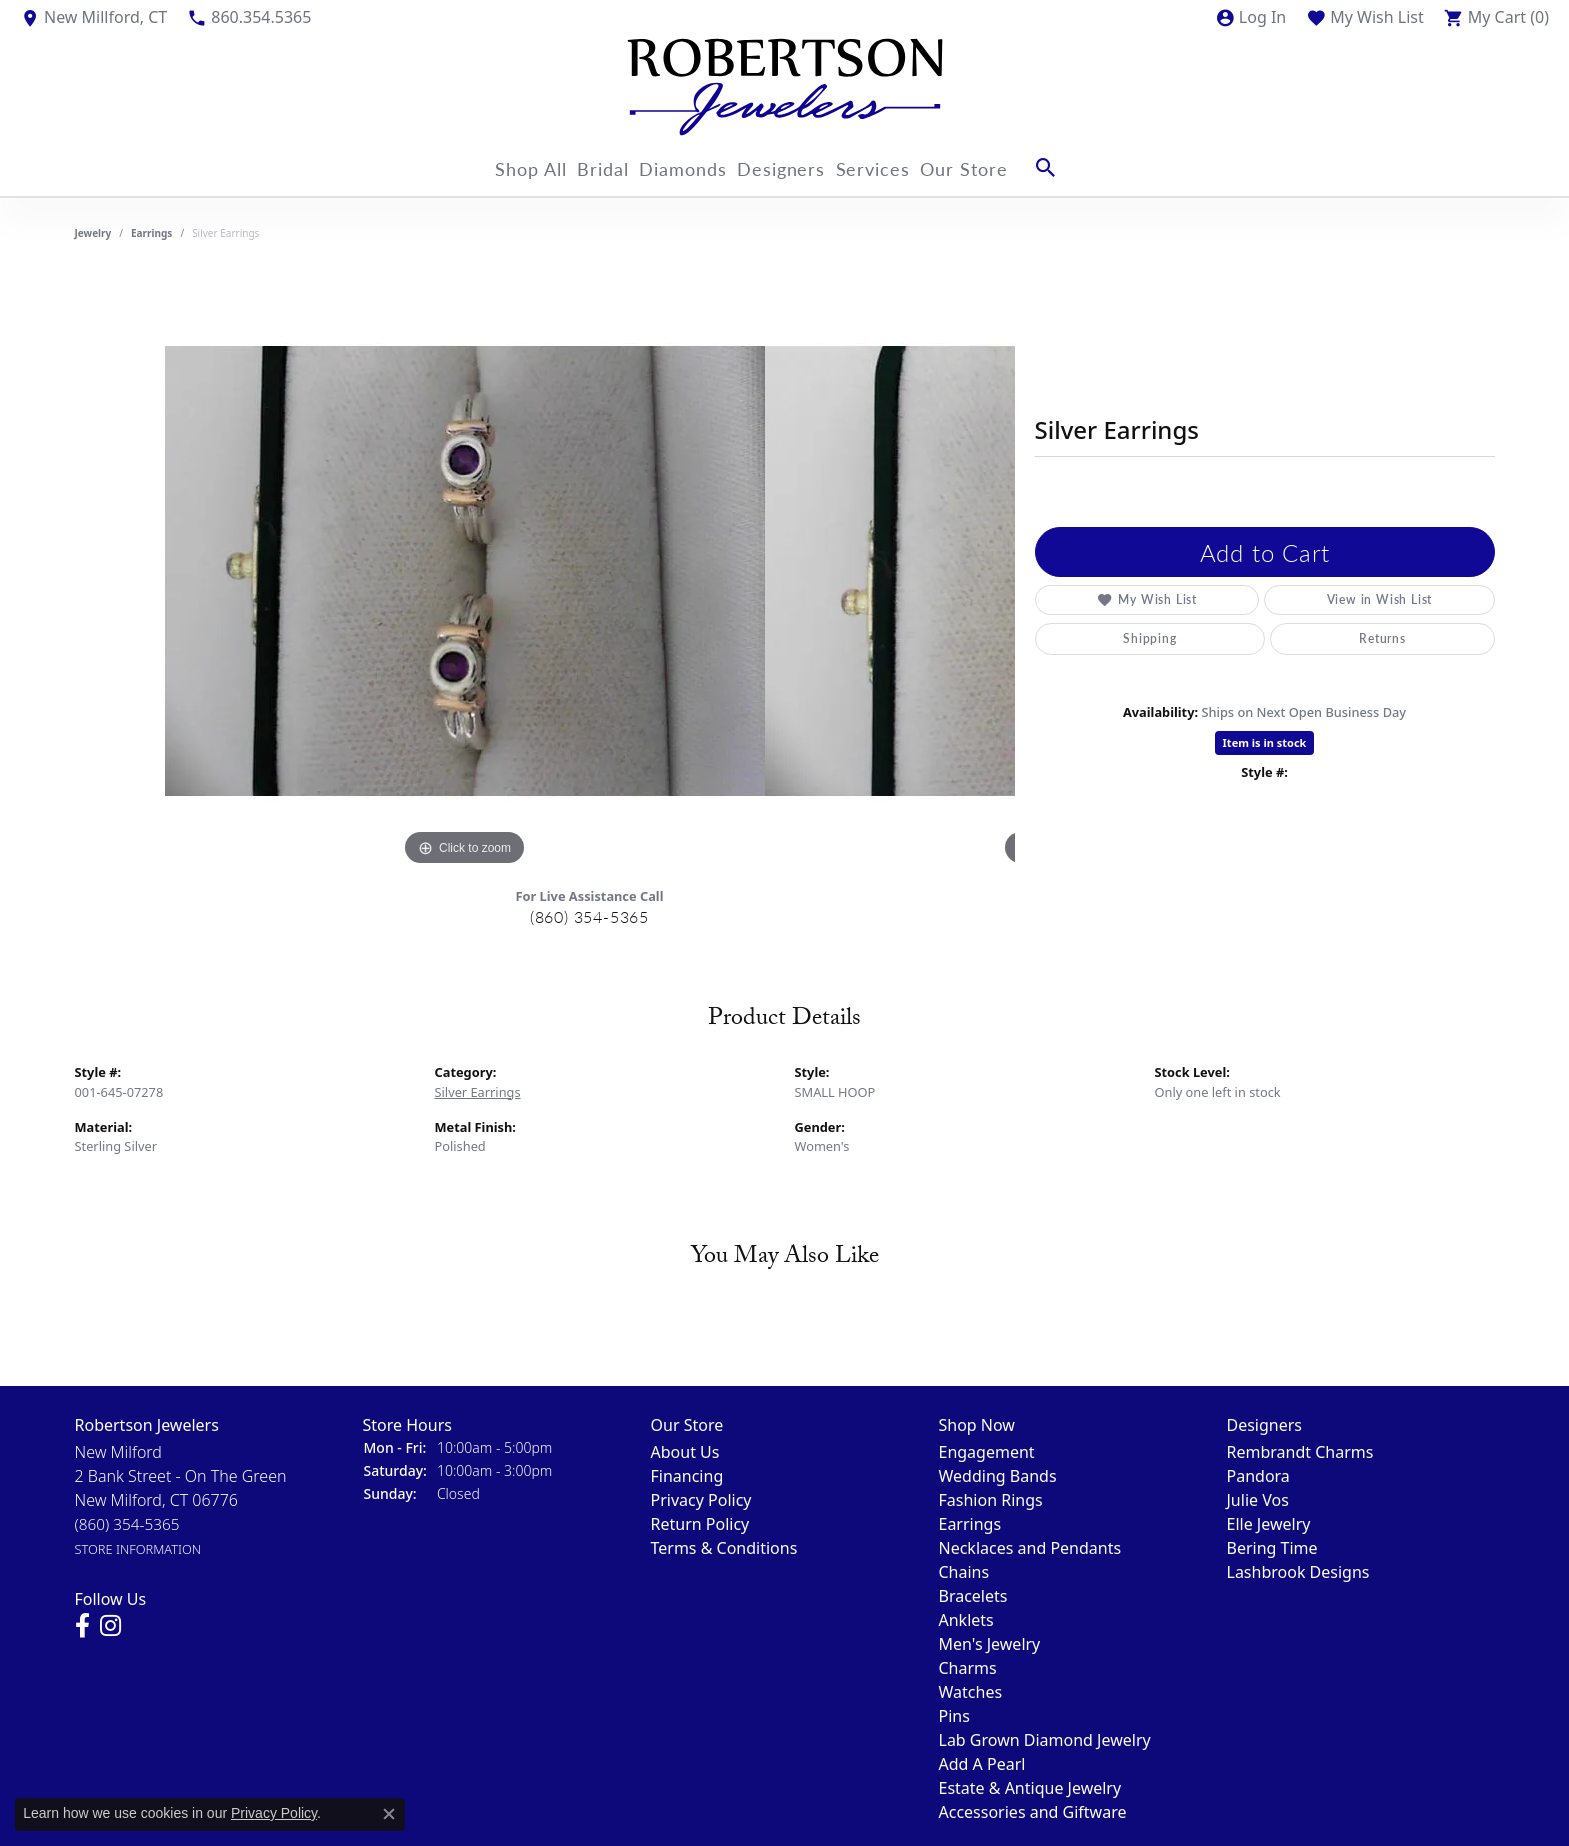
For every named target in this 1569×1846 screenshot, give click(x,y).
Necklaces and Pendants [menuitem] (1030, 1548)
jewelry (93, 233)
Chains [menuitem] (964, 1572)
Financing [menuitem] (687, 1476)
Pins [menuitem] (954, 1716)
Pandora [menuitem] (1258, 1476)
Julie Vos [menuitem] (1258, 1500)
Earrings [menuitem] (970, 1524)
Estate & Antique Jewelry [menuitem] (1030, 1788)
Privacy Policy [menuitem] (701, 1500)
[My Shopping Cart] (1496, 17)
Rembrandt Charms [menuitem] (1300, 1452)
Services (897, 167)
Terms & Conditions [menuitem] (724, 1548)
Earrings (151, 233)
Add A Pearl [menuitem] (982, 1764)
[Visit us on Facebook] (82, 1626)
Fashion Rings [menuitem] (991, 1500)
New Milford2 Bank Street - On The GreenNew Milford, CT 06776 (181, 1499)
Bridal (591, 167)
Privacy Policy (274, 1813)
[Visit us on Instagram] (110, 1626)
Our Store (1000, 167)
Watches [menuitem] (971, 1692)
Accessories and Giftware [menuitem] (1033, 1812)
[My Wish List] (1365, 17)
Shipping (1149, 638)
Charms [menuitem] (968, 1668)
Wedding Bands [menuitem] (998, 1476)
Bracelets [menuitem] (973, 1596)
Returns (1382, 638)
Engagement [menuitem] (987, 1452)
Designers (794, 167)
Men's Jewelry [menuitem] (990, 1644)
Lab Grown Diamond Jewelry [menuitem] (1045, 1740)
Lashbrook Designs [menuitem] (1298, 1572)
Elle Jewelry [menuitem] (1269, 1524)
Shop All (506, 167)
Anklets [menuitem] (966, 1620)
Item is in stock (1265, 742)
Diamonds (684, 167)
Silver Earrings (478, 1092)
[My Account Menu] (1250, 17)
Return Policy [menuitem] (700, 1524)
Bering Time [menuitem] (1272, 1548)
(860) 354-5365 (589, 916)
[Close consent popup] (389, 1814)
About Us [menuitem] (685, 1452)
